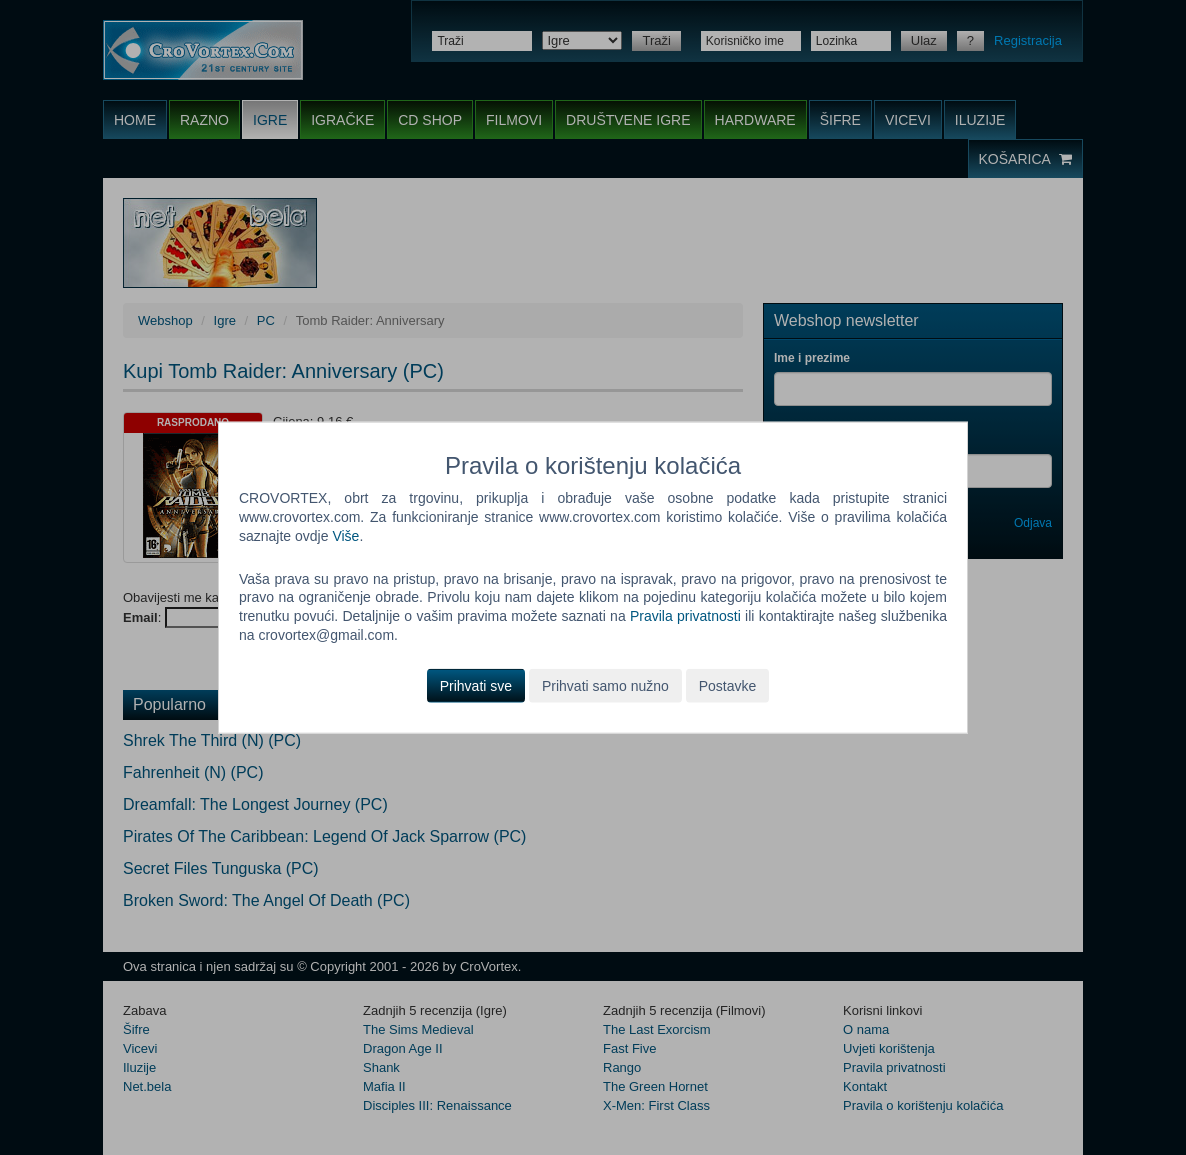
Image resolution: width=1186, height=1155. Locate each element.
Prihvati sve (476, 686)
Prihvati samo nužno (605, 686)
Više (345, 535)
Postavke (728, 686)
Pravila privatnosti (685, 616)
